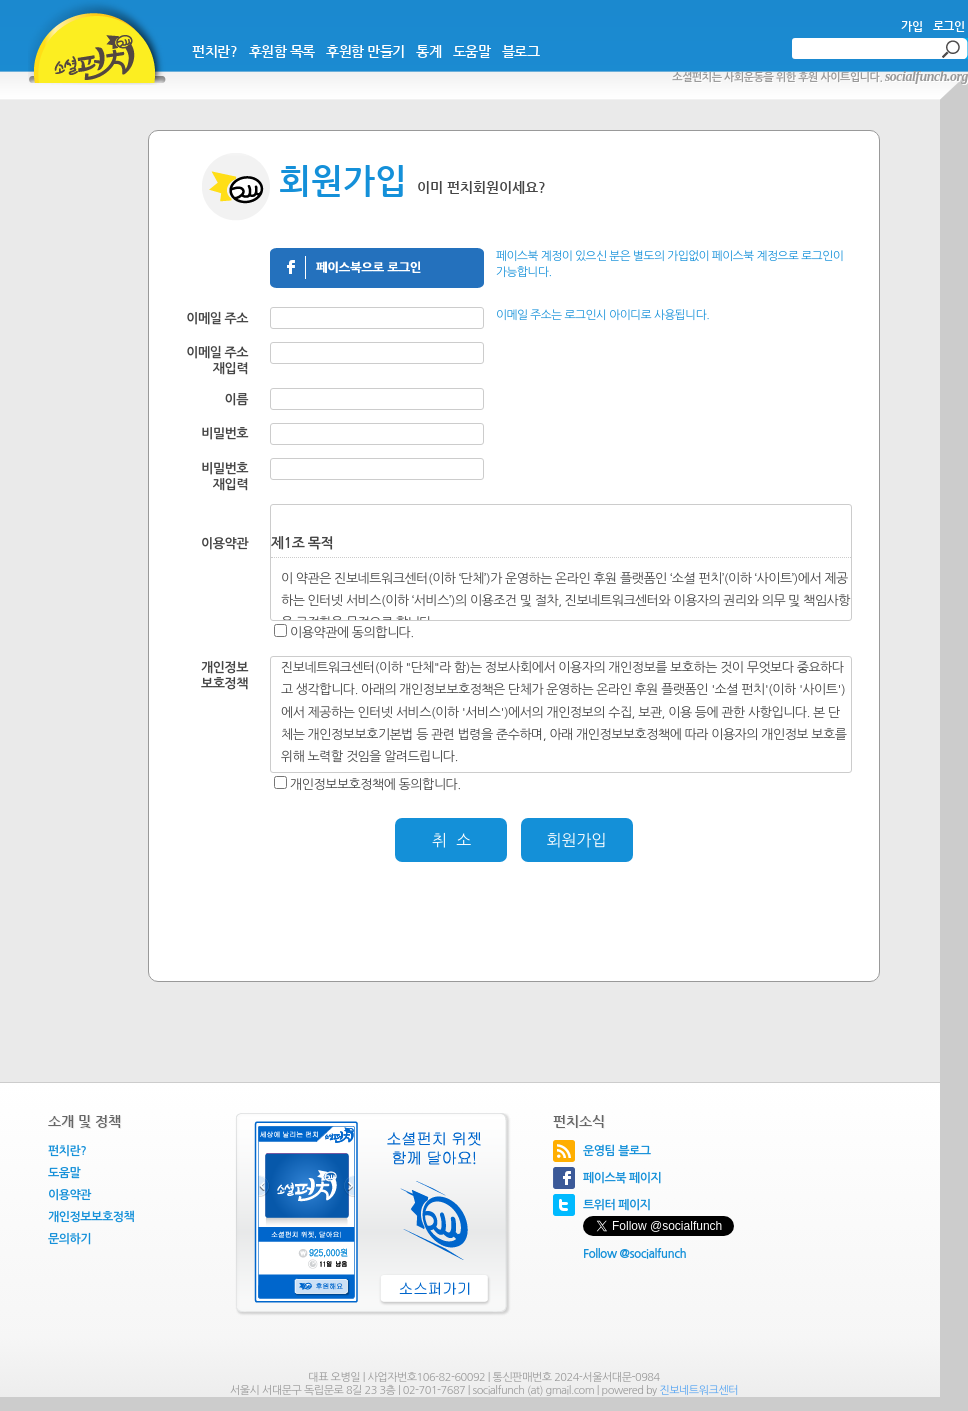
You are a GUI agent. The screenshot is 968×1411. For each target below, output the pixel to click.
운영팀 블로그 (617, 1151)
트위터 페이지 (617, 1205)
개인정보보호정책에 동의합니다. (375, 784)
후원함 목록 (282, 51)
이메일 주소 (217, 318)
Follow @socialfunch (634, 1254)
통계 (428, 51)
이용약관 (69, 1195)
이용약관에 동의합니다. (352, 632)
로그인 (949, 26)
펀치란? (214, 51)
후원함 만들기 (365, 51)
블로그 (521, 51)
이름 (236, 399)
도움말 (472, 51)
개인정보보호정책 (91, 1217)
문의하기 (69, 1239)
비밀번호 (224, 433)
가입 (911, 26)
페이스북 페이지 (622, 1178)
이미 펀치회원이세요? (481, 187)
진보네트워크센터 (698, 1390)
